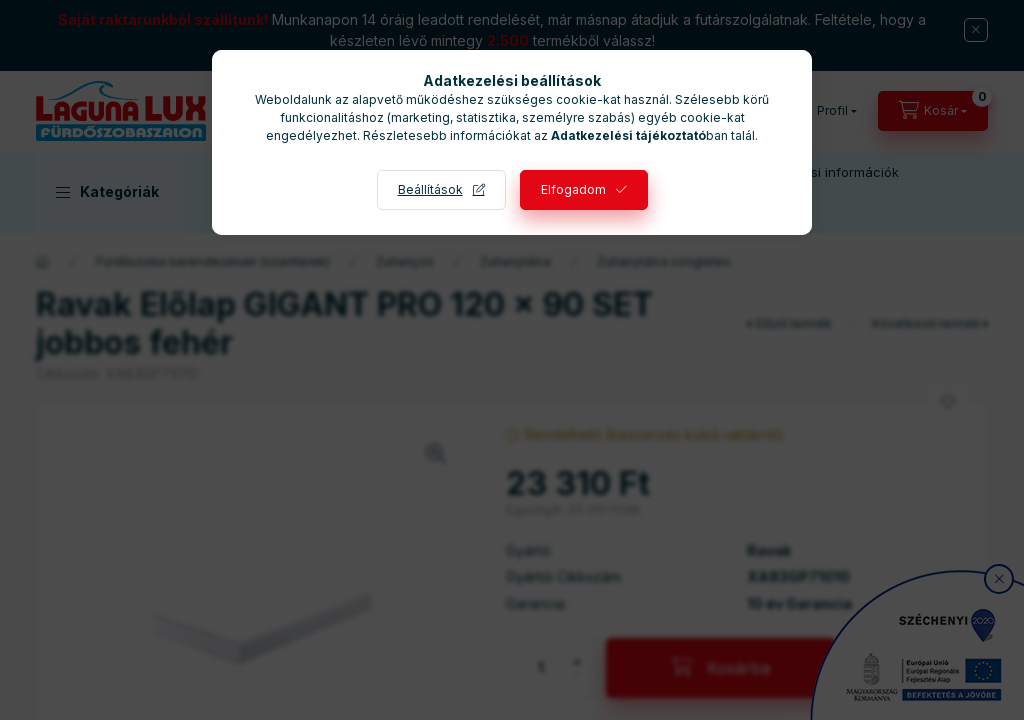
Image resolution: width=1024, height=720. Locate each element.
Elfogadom (573, 189)
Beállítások (430, 189)
